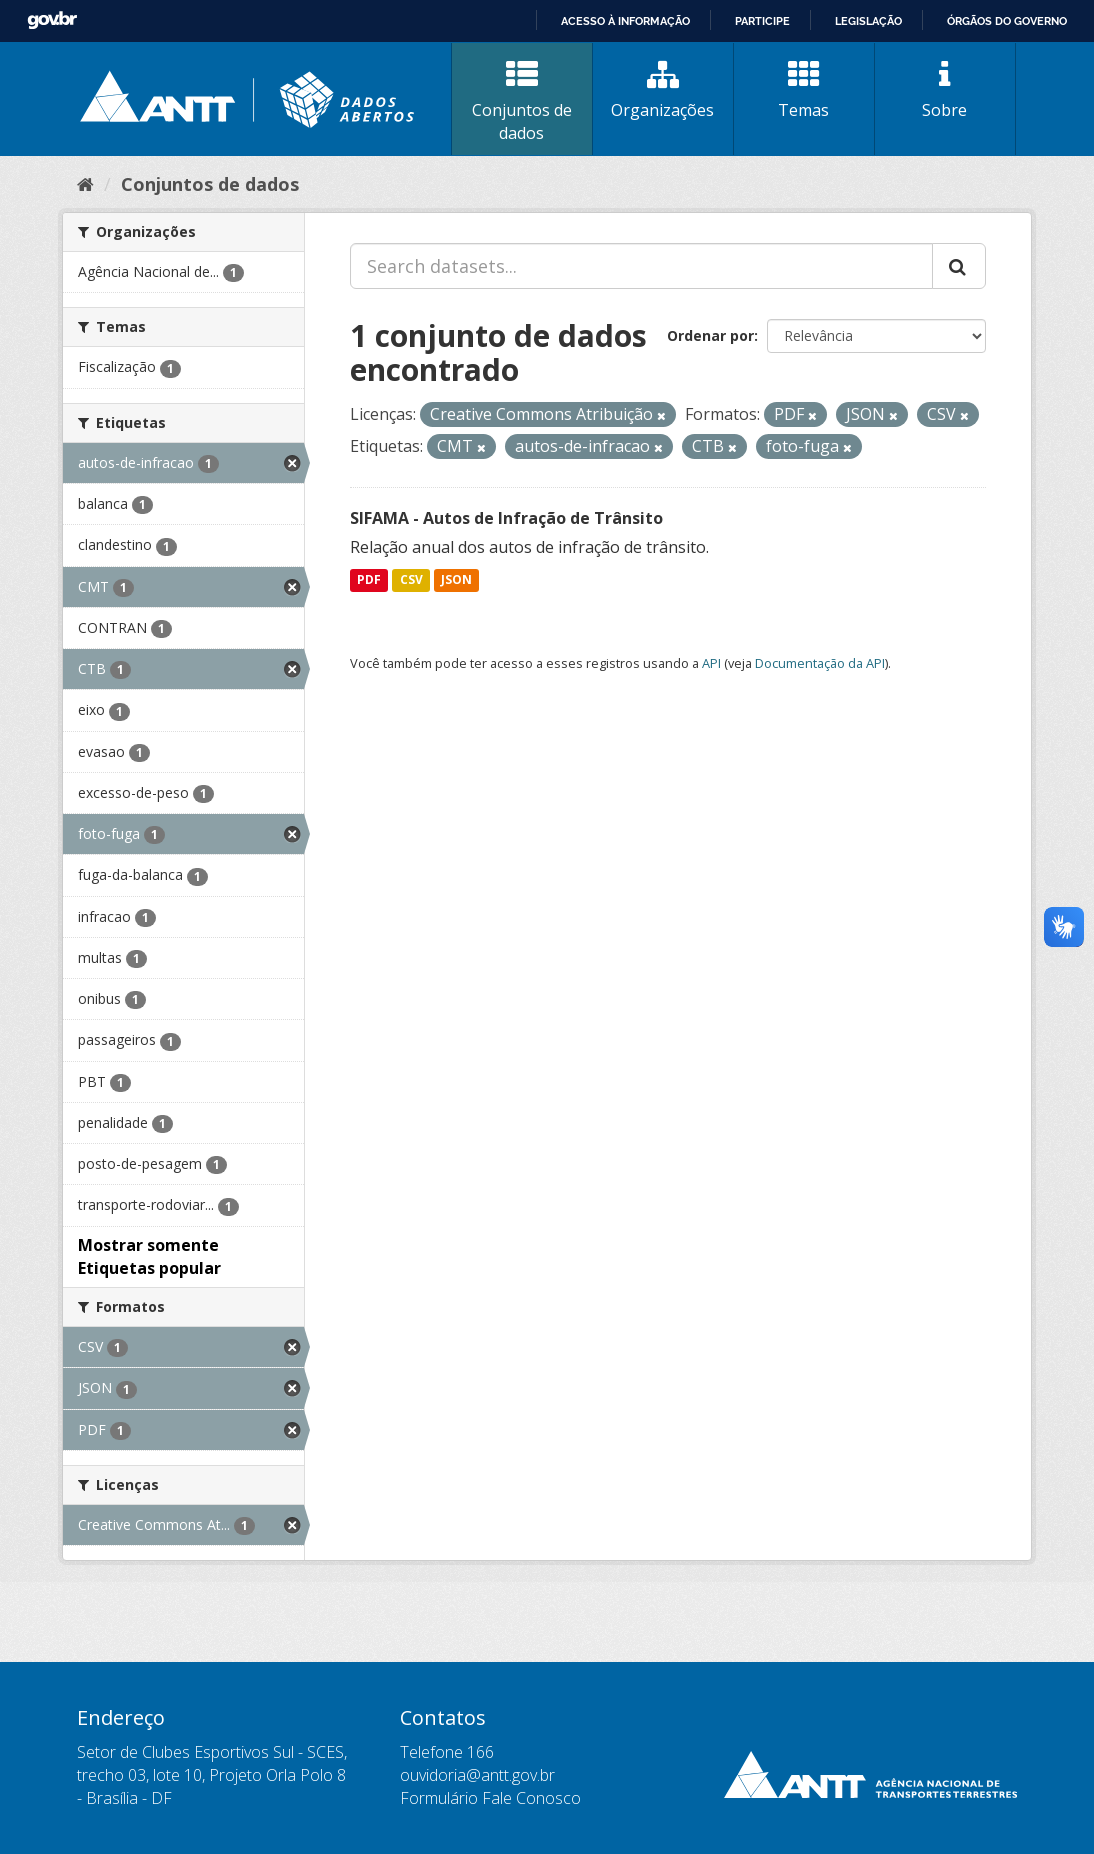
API (711, 663)
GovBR (52, 20)
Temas (804, 90)
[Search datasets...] (641, 266)
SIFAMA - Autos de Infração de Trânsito (506, 518)
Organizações (663, 90)
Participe (762, 21)
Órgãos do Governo (1007, 21)
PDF (369, 580)
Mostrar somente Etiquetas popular (149, 1256)
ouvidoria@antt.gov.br (477, 1775)
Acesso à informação (625, 21)
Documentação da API (820, 663)
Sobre (945, 90)
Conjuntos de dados (522, 101)
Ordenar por (710, 335)
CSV (411, 580)
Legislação (868, 21)
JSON (456, 580)
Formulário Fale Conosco (490, 1798)
